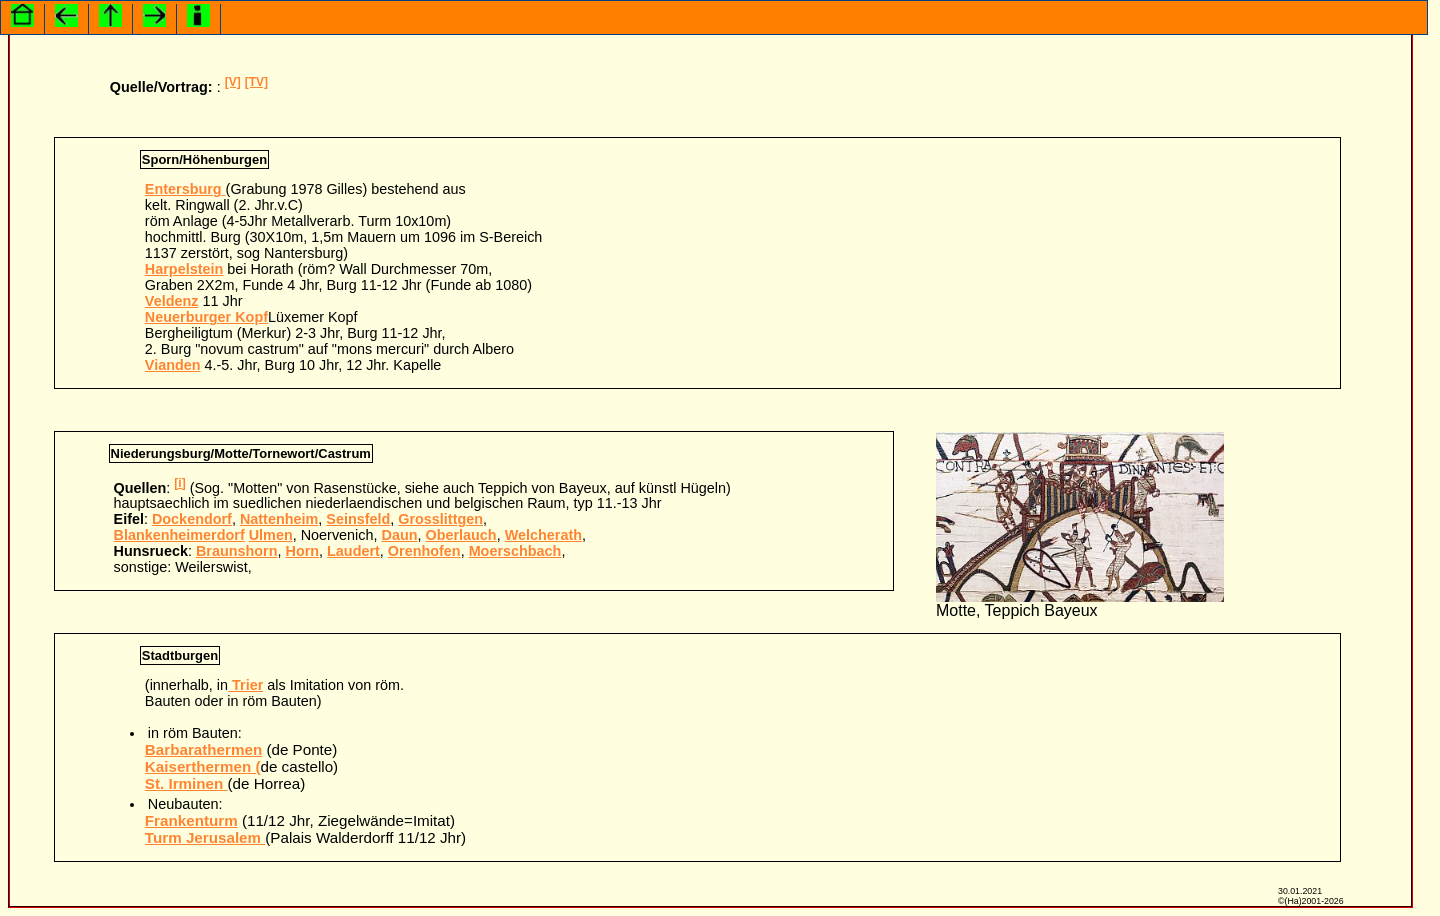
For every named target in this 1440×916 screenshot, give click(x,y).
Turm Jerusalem (205, 837)
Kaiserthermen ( (203, 766)
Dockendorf (192, 519)
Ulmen (271, 535)
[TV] (256, 82)
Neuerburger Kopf (206, 317)
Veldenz (172, 301)
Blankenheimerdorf (179, 535)
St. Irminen (186, 783)
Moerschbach (515, 551)
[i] (179, 483)
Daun (399, 535)
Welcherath (543, 535)
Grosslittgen (440, 519)
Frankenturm (191, 820)
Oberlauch (460, 535)
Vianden (173, 365)
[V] (233, 82)
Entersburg (185, 189)
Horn (303, 551)
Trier (245, 685)
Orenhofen (424, 551)
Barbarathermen (203, 749)
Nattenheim (279, 519)
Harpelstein (184, 269)
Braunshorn (237, 551)
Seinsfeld (358, 519)
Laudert (353, 551)
